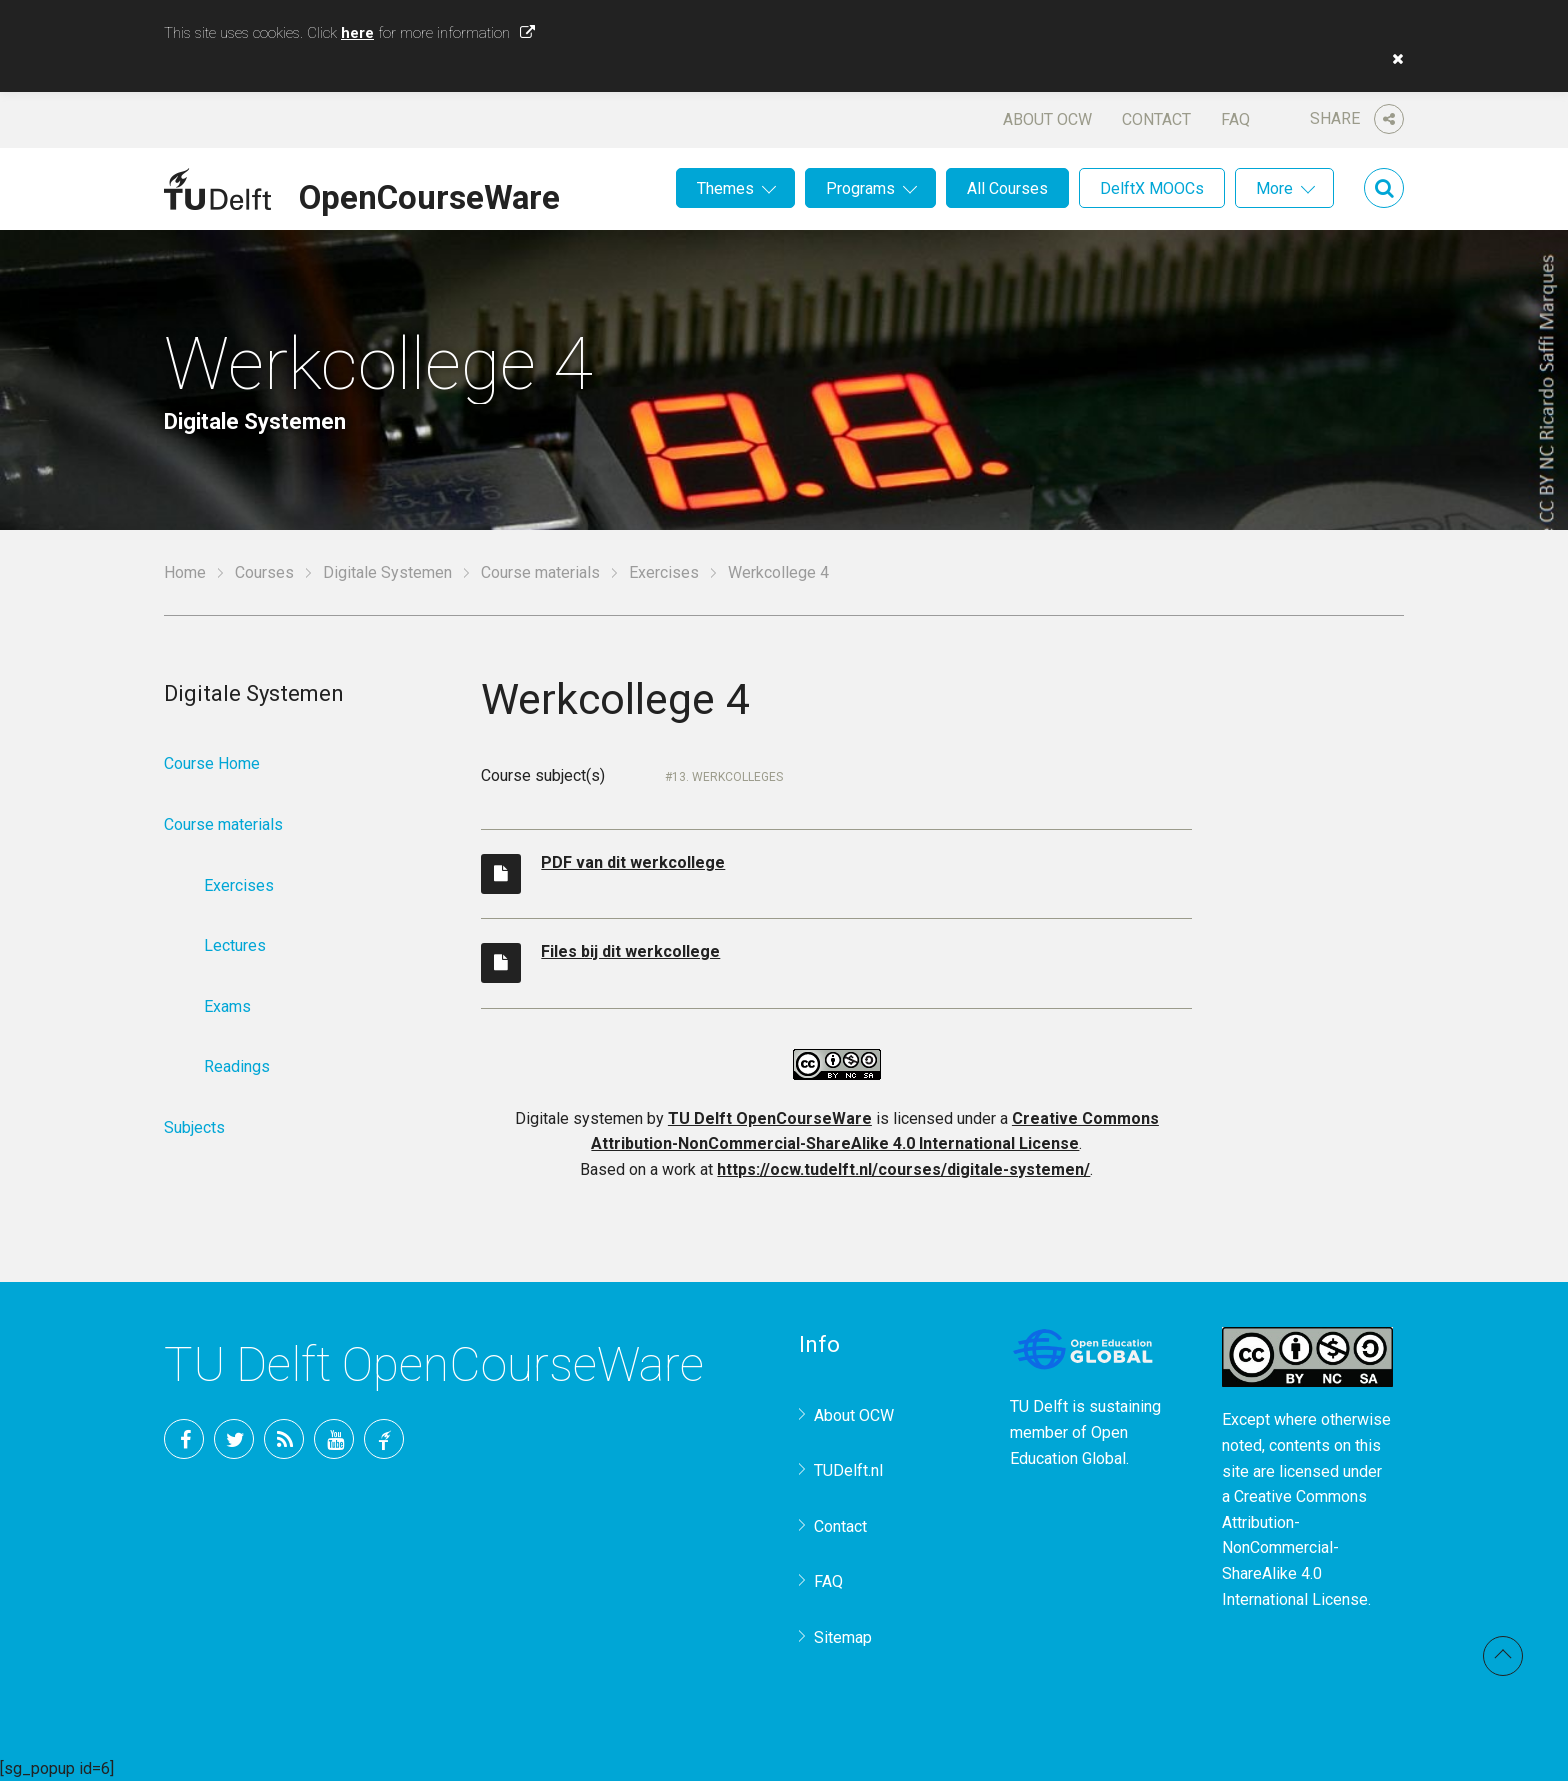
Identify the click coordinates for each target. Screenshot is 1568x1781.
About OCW (1047, 119)
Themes (725, 188)
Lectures (235, 945)
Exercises (664, 572)
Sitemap (843, 1637)
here (357, 33)
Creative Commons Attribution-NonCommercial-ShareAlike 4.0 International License (1295, 1547)
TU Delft (384, 1439)
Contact (1156, 119)
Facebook (184, 1439)
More (1274, 188)
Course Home (212, 763)
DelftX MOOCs (1152, 188)
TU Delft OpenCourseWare (770, 1118)
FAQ (1235, 119)
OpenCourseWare (429, 194)
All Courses (1007, 188)
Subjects (194, 1127)
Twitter (234, 1439)
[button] (1393, 59)
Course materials (540, 572)
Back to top (1503, 1656)
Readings (237, 1066)
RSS (284, 1439)
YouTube (334, 1439)
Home (185, 572)
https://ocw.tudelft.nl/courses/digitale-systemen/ (903, 1169)
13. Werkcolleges (727, 777)
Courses (264, 572)
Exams (227, 1006)
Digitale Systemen (387, 572)
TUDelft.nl (848, 1470)
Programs (860, 188)
